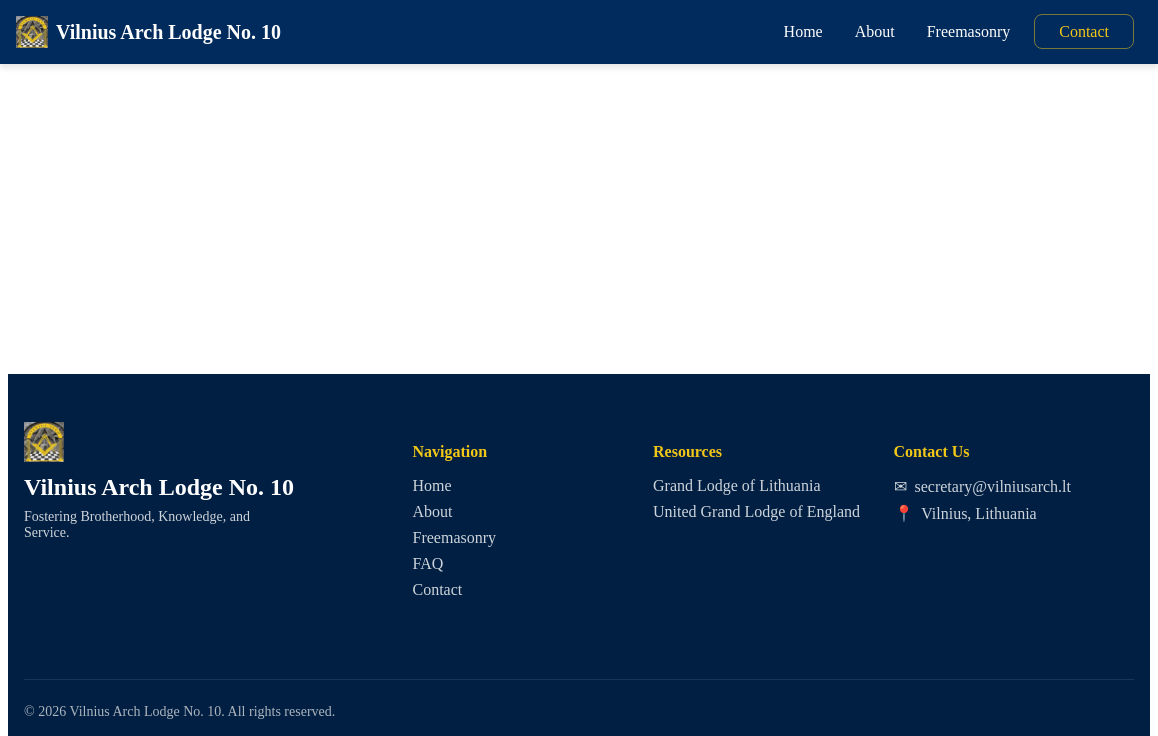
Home (803, 31)
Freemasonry (969, 31)
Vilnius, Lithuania (965, 513)
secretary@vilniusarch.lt (982, 486)
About (875, 31)
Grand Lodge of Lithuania (737, 485)
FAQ (428, 563)
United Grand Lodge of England (756, 511)
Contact (1084, 31)
